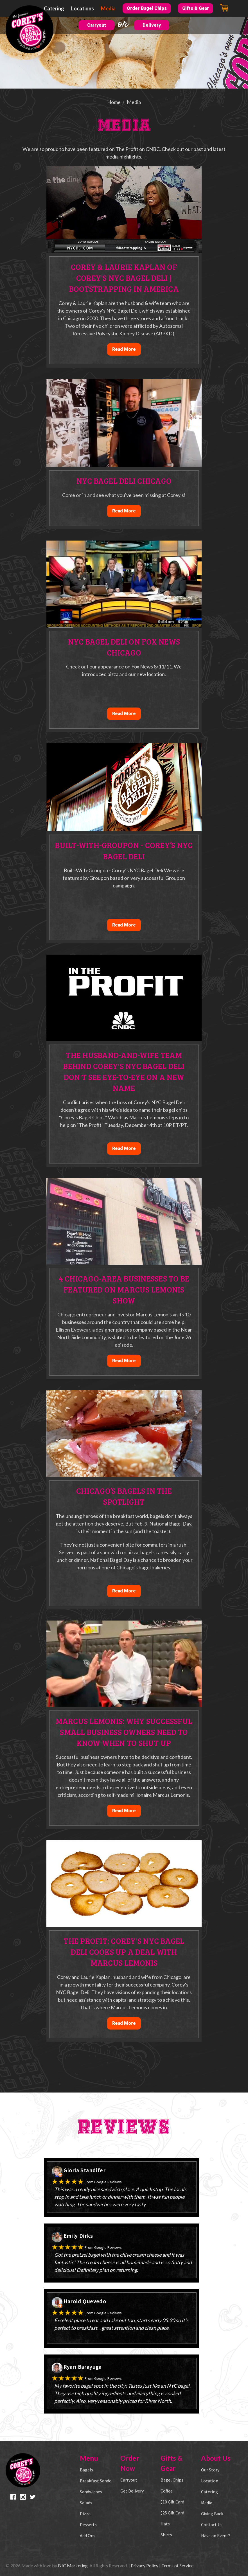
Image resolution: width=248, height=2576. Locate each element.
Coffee (167, 2491)
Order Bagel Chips (147, 8)
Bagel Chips (172, 2480)
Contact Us (211, 2524)
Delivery (152, 25)
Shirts (166, 2534)
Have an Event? (215, 2535)
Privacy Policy (144, 2565)
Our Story (210, 2470)
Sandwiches (91, 2491)
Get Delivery (132, 2491)
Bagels (86, 2470)
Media (108, 8)
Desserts (88, 2524)
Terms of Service (177, 2565)
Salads (86, 2502)
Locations (82, 8)
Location (209, 2481)
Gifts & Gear (195, 8)
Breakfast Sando (96, 2481)
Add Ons (87, 2535)
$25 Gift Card (172, 2513)
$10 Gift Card (172, 2502)
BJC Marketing (73, 2565)
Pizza (85, 2513)
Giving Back (212, 2513)
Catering (54, 8)
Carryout (96, 25)
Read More (124, 349)
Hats (165, 2524)
